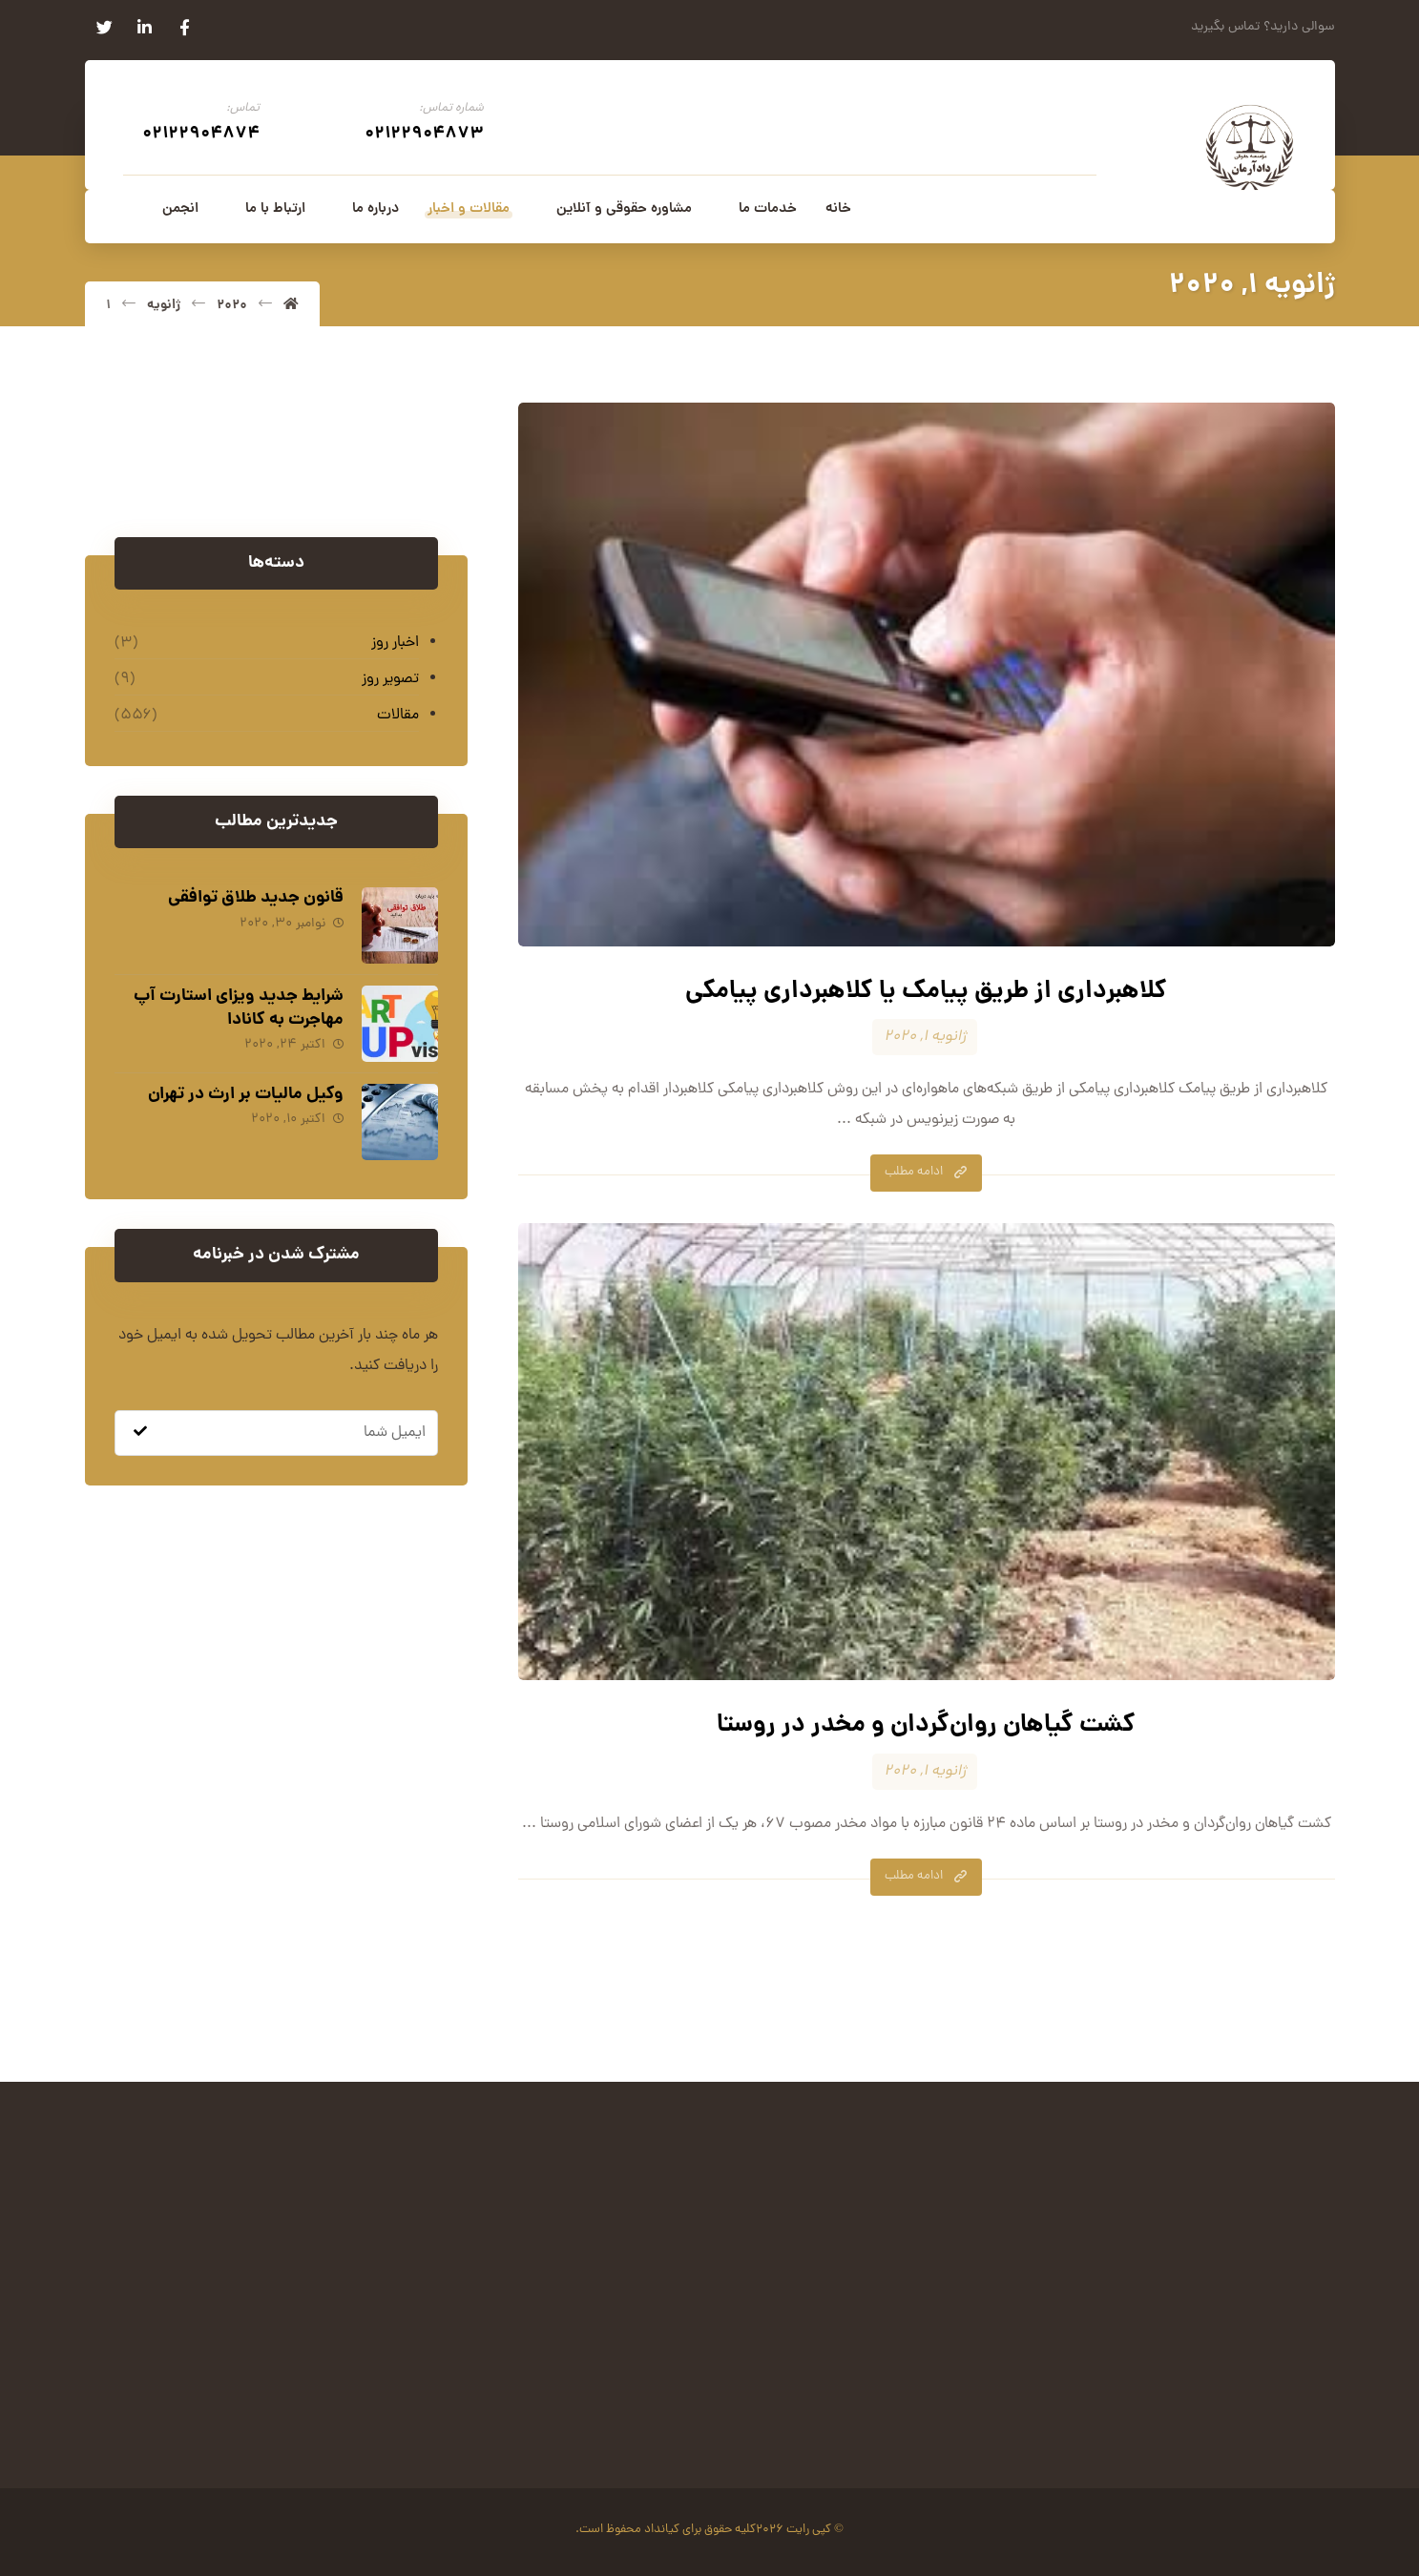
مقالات (398, 716)
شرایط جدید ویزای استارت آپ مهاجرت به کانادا (238, 1007)
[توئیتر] (105, 28)
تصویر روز (390, 680)
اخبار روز (395, 644)
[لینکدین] (145, 28)
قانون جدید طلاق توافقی (255, 899)
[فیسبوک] (185, 28)
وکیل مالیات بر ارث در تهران (245, 1092)
